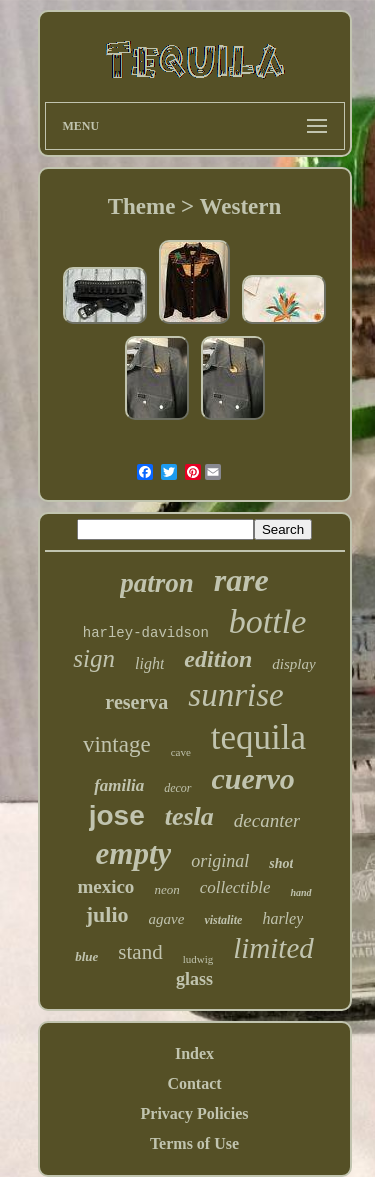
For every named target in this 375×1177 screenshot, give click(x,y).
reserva (136, 702)
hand (300, 892)
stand (140, 952)
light (149, 663)
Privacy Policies (195, 1113)
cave (181, 752)
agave (167, 919)
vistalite (223, 920)
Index (194, 1053)
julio (107, 914)
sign (94, 658)
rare (241, 580)
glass (194, 979)
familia (119, 785)
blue (86, 956)
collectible (235, 887)
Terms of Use (194, 1143)
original (220, 861)
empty (134, 853)
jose (117, 815)
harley (282, 918)
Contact (194, 1083)
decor (177, 788)
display (293, 664)
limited (273, 948)
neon (166, 889)
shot (281, 863)
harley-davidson (146, 633)
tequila (258, 737)
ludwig (198, 959)
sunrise (235, 695)
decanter (267, 820)
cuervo (253, 778)
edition (218, 659)
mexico (105, 886)
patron (157, 583)
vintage (117, 744)
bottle (267, 621)
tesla (189, 816)
